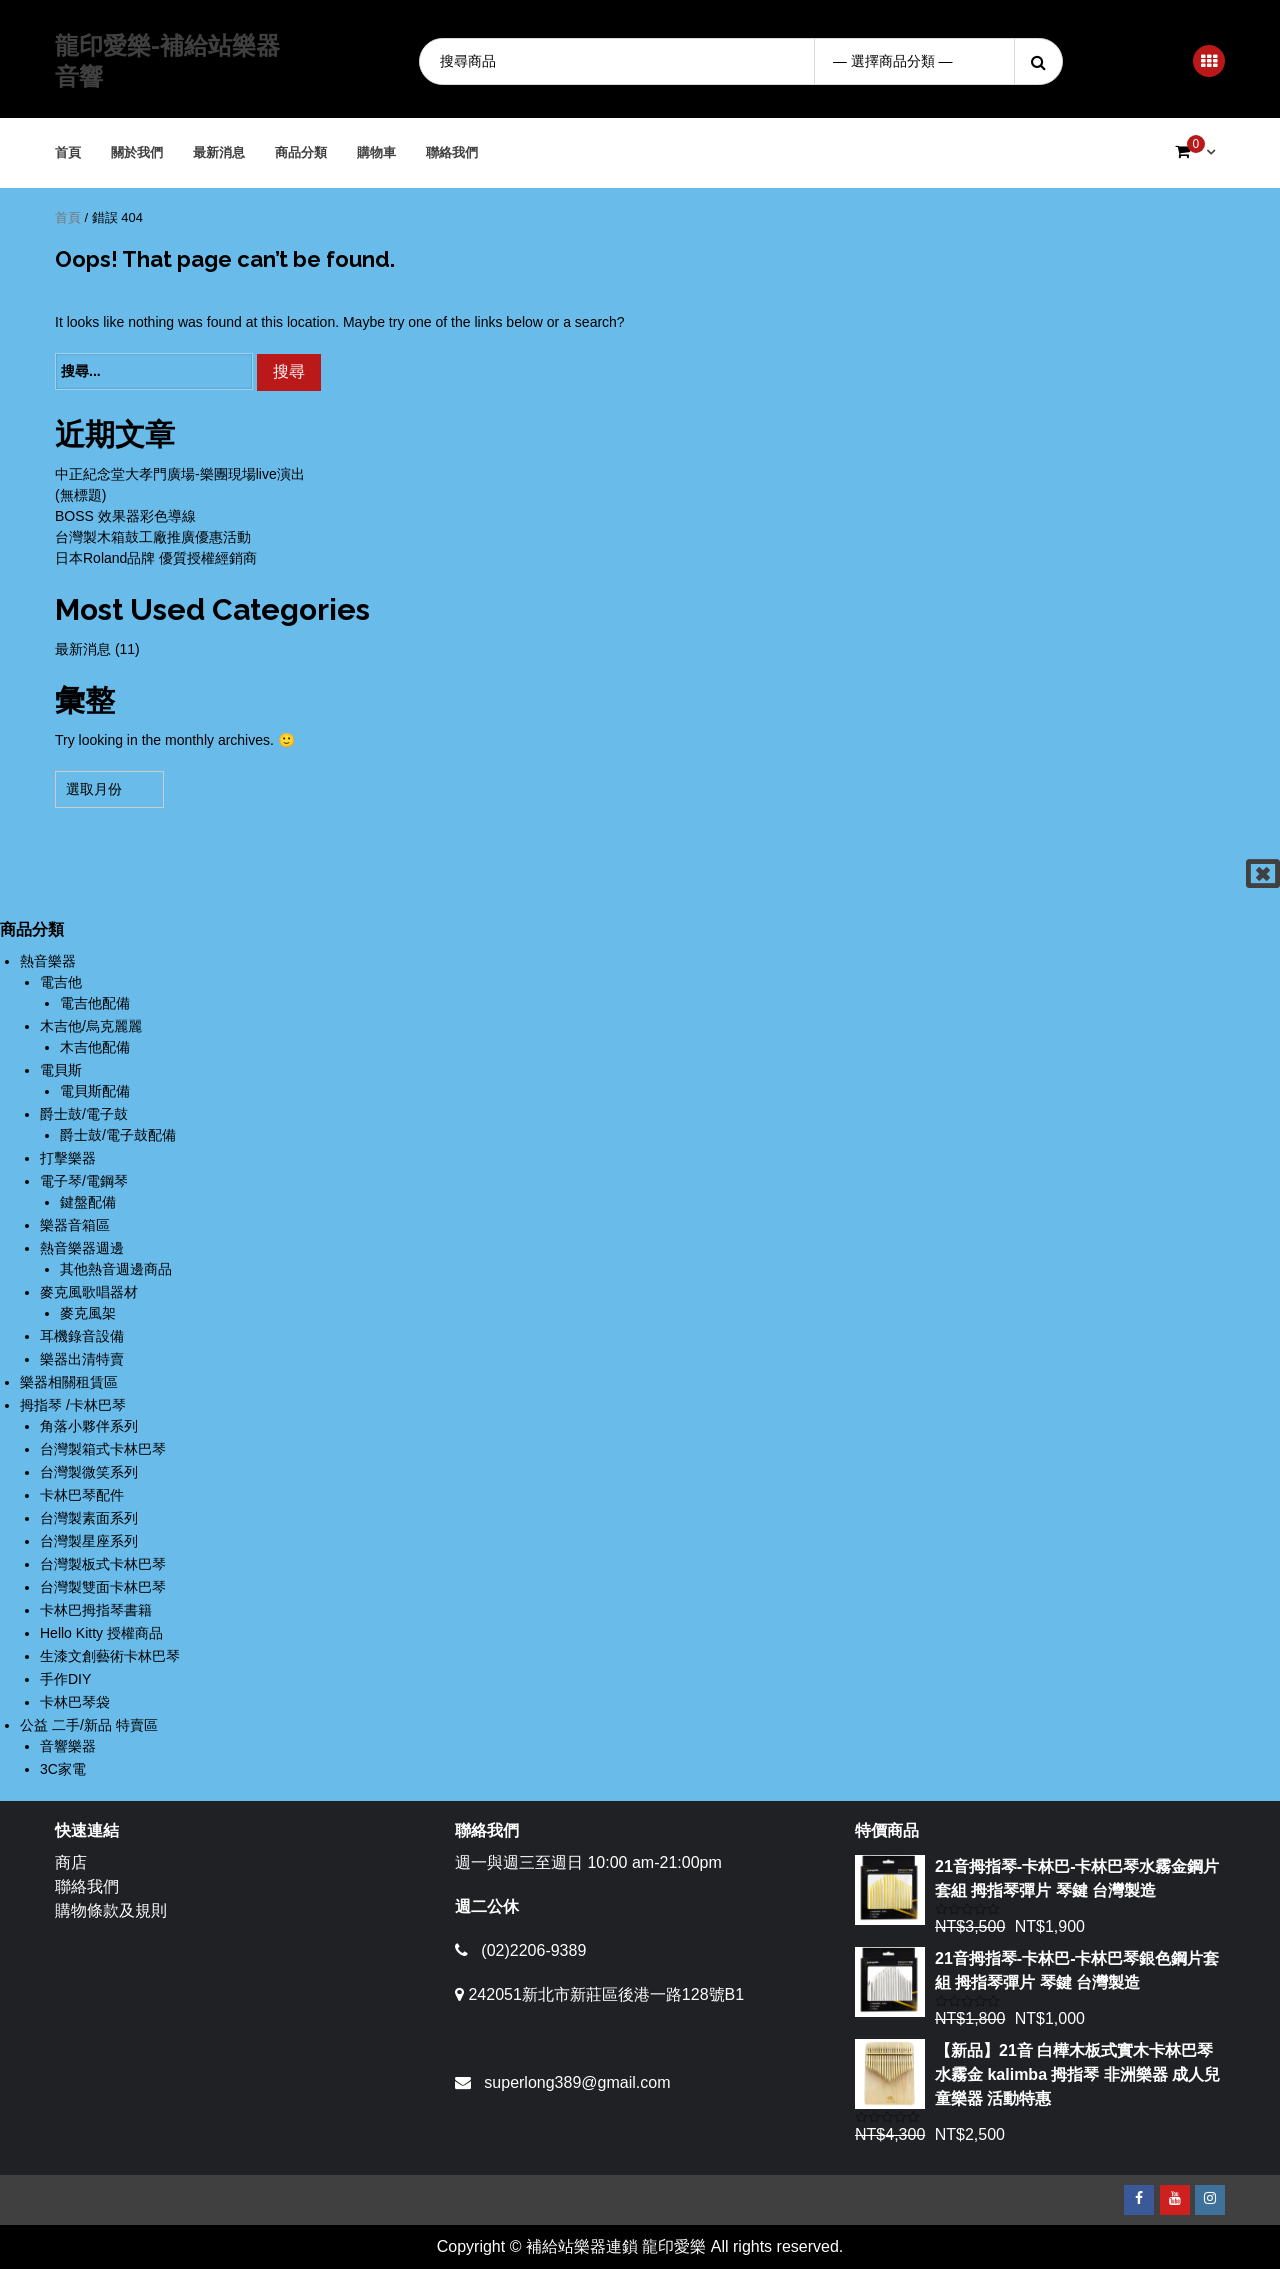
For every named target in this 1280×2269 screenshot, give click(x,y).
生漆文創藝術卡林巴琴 (110, 1656)
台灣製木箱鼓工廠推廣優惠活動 (153, 537)
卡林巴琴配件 (82, 1495)
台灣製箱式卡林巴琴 (103, 1449)
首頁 (69, 152)
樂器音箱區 (75, 1225)
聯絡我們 (453, 152)
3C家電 (63, 1769)
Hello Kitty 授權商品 (101, 1633)
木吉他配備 (95, 1047)
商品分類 (302, 152)
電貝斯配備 (95, 1091)
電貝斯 (61, 1070)
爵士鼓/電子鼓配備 (118, 1135)
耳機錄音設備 (82, 1336)
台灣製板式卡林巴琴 (103, 1564)
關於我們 (138, 152)
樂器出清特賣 (82, 1359)
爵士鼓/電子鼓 (84, 1114)
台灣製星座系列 (89, 1541)
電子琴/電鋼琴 (84, 1181)
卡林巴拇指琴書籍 (96, 1610)
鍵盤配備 (88, 1202)
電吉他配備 (95, 1003)
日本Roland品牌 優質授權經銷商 (156, 558)
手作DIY (65, 1679)
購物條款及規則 (111, 1910)
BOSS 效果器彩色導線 (125, 516)
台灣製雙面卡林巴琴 (103, 1587)
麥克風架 (88, 1313)
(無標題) (80, 495)
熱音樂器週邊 (82, 1248)
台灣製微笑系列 (89, 1472)
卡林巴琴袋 (75, 1702)
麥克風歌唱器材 (89, 1292)
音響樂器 (68, 1746)
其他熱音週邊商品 (116, 1269)
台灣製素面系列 (89, 1518)
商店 (71, 1862)
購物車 (377, 152)
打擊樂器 (68, 1158)
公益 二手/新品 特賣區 (89, 1725)
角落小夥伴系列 (89, 1426)
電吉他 (61, 982)
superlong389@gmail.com (577, 2082)
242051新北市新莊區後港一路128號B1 (606, 1994)
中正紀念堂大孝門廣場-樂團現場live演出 (180, 474)
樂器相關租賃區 (69, 1382)
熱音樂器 (48, 961)
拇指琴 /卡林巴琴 (73, 1405)
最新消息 (220, 152)
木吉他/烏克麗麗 (91, 1026)
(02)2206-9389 (533, 1950)
